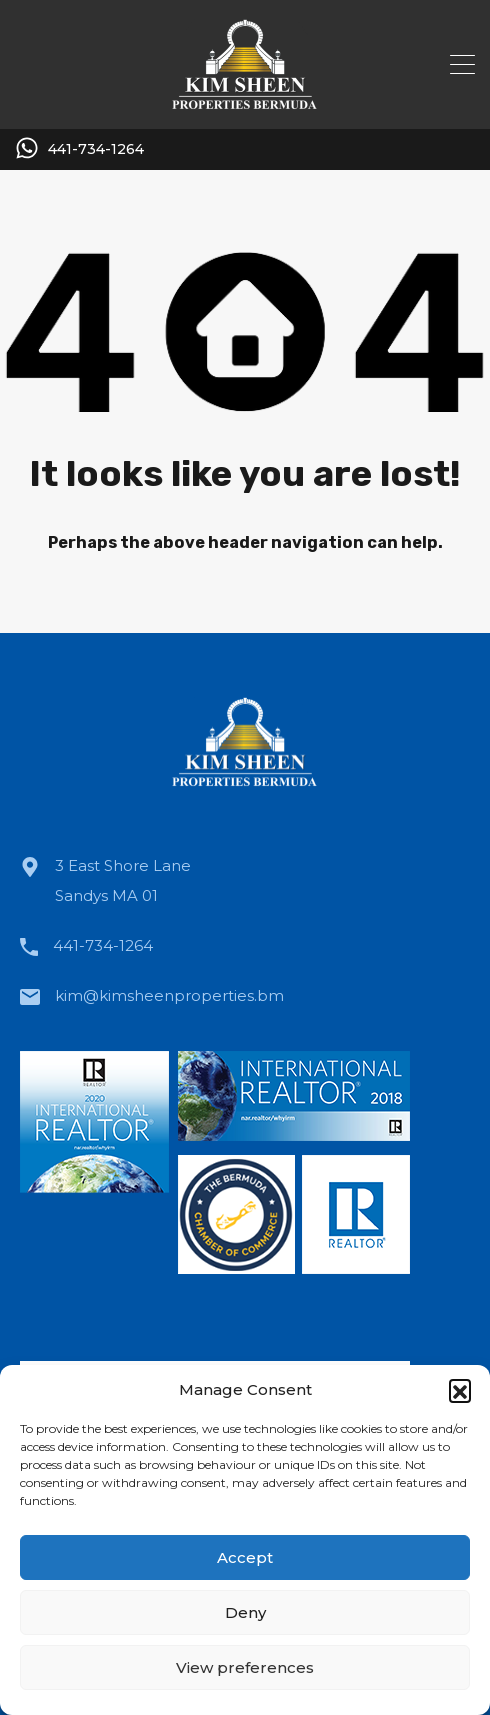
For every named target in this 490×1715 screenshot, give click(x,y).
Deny (245, 1612)
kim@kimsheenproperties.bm (169, 995)
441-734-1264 (96, 149)
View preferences (245, 1667)
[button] (460, 1390)
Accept (245, 1557)
